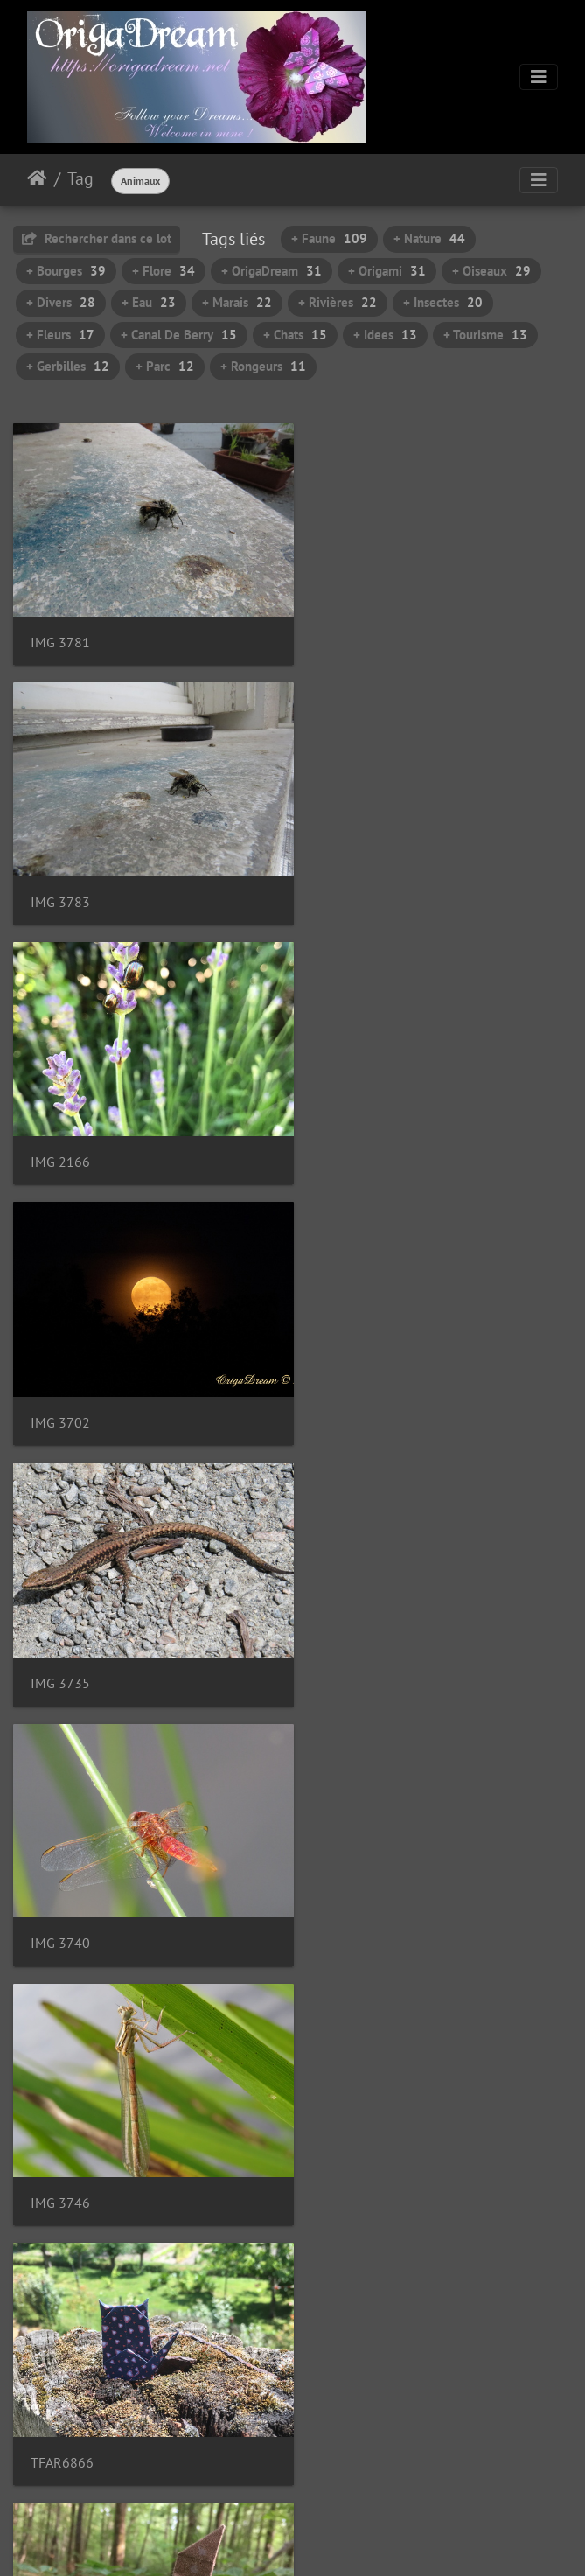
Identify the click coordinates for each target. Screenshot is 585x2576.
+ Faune (329, 238)
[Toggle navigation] (538, 77)
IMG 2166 (60, 882)
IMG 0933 (353, 1632)
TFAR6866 (355, 1383)
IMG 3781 (60, 633)
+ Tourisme (485, 334)
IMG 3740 (353, 1133)
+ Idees (385, 334)
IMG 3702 (353, 883)
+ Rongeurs (263, 366)
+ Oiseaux (491, 270)
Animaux (140, 180)
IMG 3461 (60, 1882)
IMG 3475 (353, 2132)
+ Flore (163, 270)
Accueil (37, 178)
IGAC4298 (61, 1632)
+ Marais (237, 302)
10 (353, 2472)
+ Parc (165, 366)
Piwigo (331, 2539)
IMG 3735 (60, 1134)
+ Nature (429, 238)
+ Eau (149, 302)
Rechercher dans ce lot (96, 238)
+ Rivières (337, 302)
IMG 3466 (353, 1882)
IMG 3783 (353, 633)
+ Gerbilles (67, 366)
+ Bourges (66, 270)
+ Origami (387, 270)
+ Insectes (443, 302)
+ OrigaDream (271, 270)
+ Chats (295, 334)
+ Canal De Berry (179, 334)
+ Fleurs (60, 334)
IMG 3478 (60, 2382)
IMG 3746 (60, 1383)
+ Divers (60, 302)
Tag (80, 178)
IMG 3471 (60, 2132)
